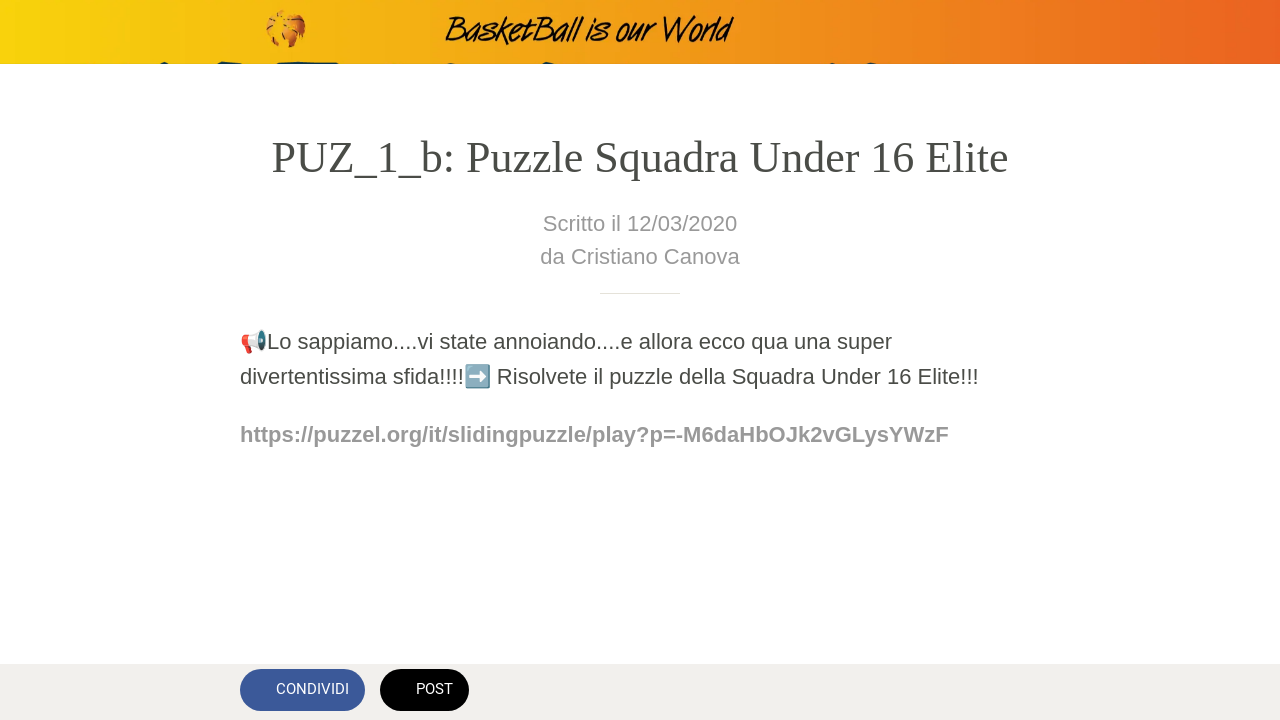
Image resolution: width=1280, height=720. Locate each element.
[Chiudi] (32, 32)
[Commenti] (1016, 692)
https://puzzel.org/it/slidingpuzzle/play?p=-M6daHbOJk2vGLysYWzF (594, 434)
